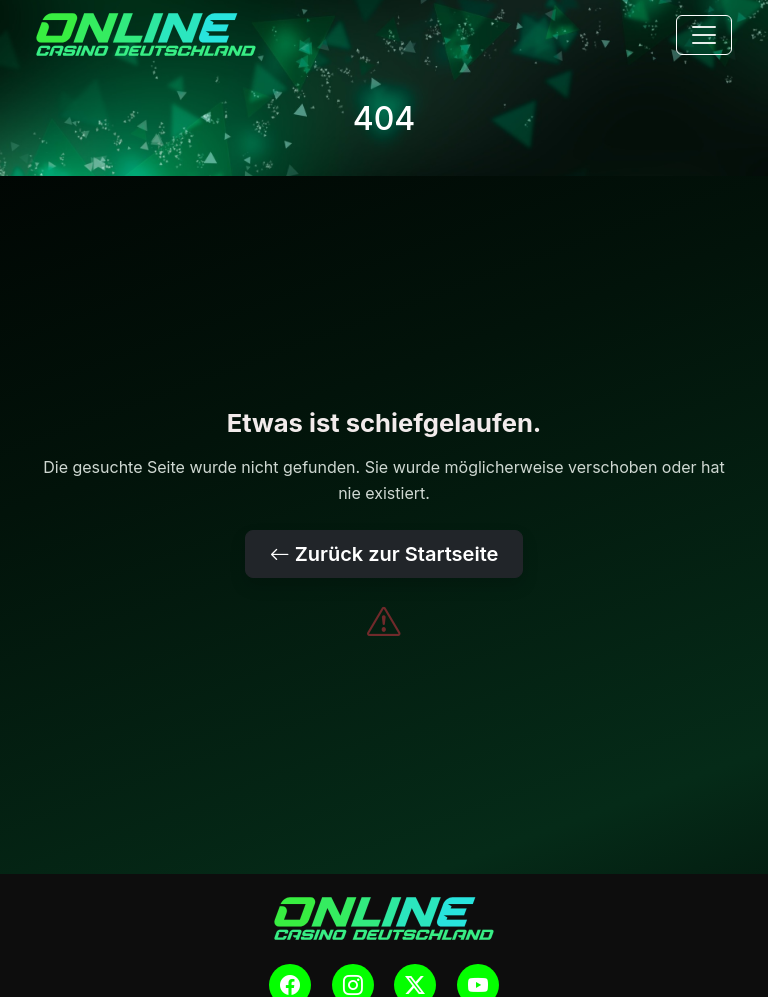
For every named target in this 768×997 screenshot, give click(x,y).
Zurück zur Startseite (384, 554)
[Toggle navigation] (704, 35)
